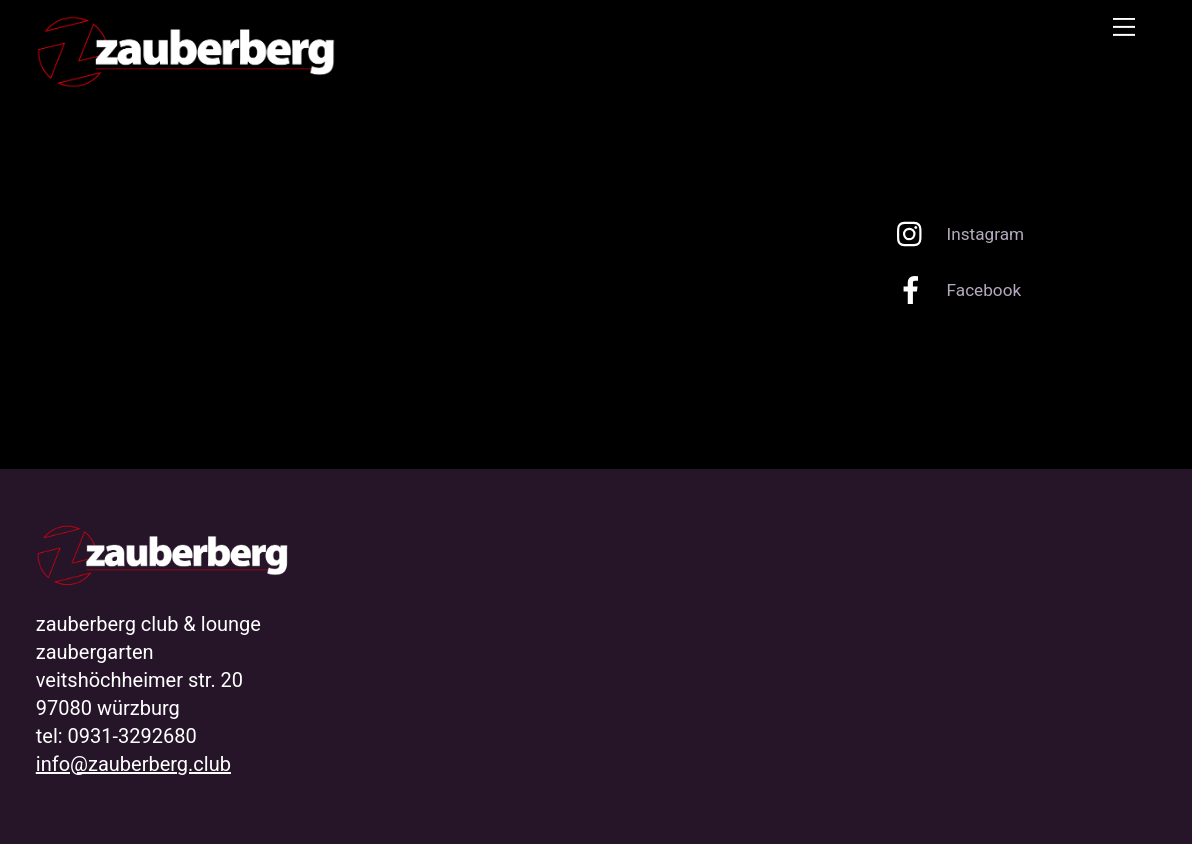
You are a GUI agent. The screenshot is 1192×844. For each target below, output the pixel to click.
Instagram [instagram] (955, 234)
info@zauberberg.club (133, 764)
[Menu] (1124, 27)
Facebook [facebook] (954, 290)
